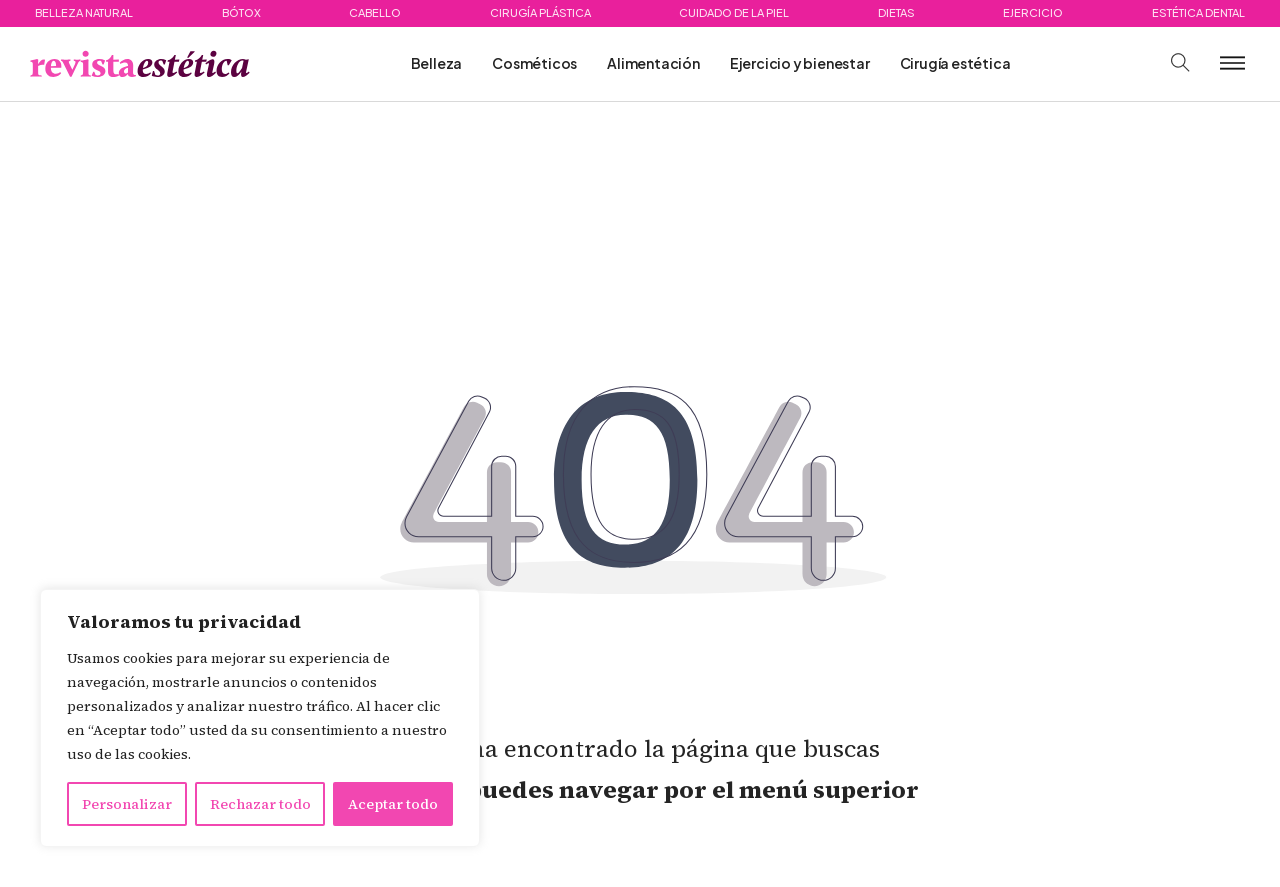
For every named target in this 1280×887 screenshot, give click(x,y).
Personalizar (127, 804)
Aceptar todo (393, 804)
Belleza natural (84, 12)
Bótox (241, 12)
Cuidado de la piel (734, 12)
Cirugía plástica (540, 12)
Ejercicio (1033, 12)
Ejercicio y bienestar (800, 63)
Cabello (375, 12)
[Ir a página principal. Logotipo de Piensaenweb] (140, 64)
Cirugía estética (955, 63)
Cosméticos (534, 63)
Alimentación (653, 63)
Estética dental (1198, 12)
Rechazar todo (260, 804)
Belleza (437, 63)
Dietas (896, 12)
